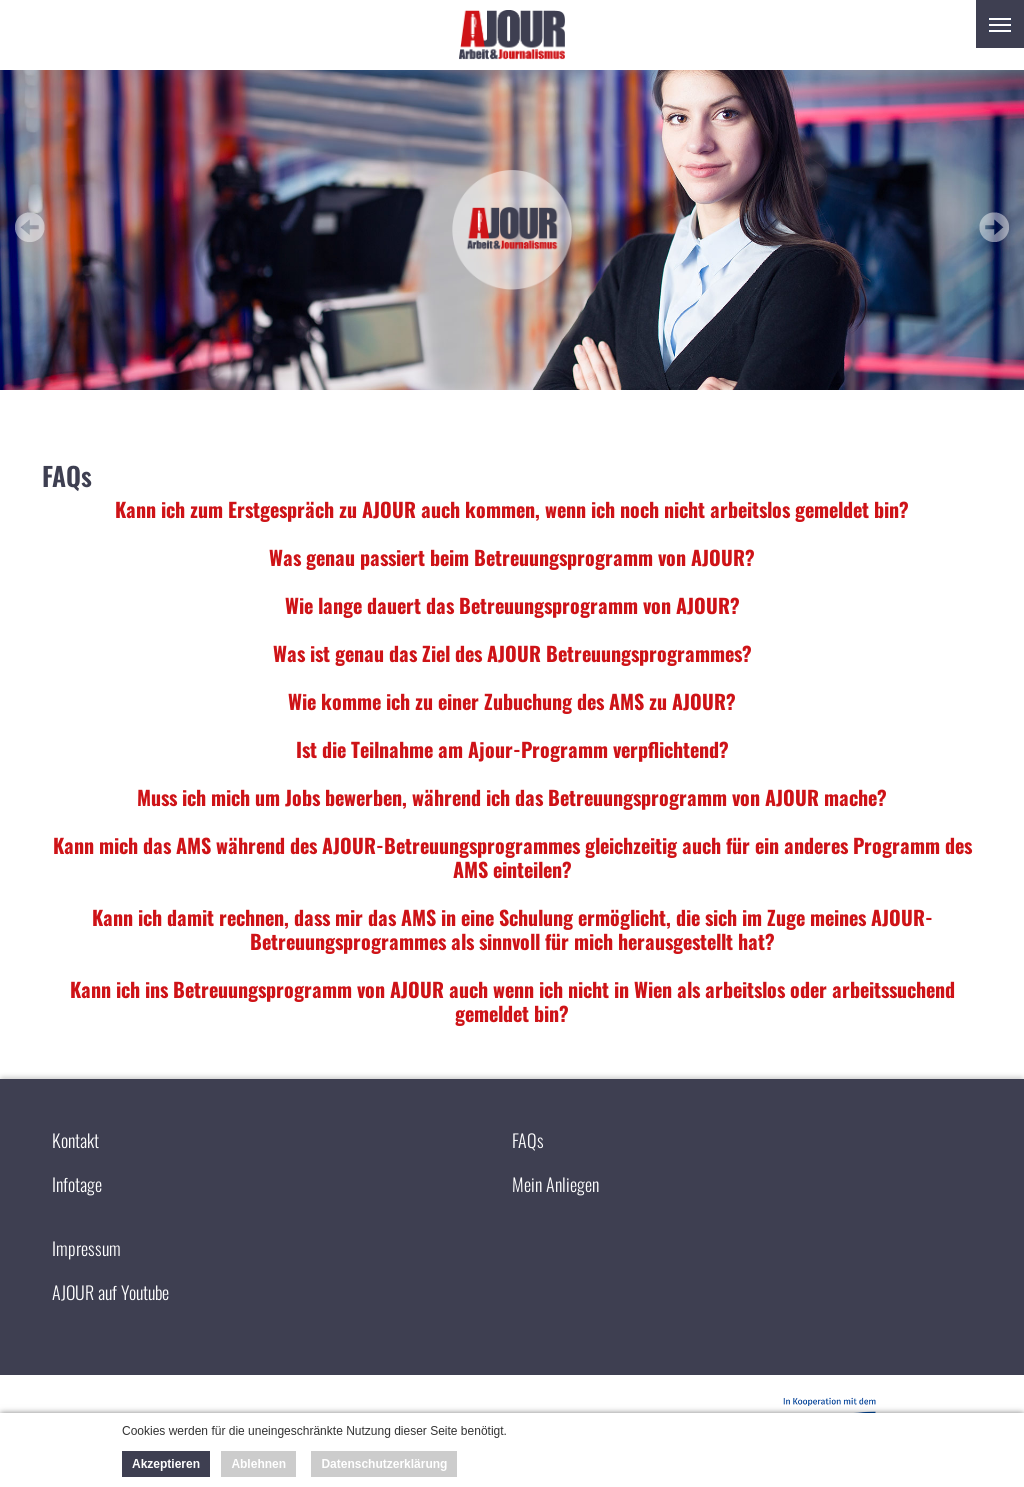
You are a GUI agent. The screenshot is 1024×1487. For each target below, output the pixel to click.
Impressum (86, 1248)
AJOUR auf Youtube (110, 1292)
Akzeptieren (166, 1464)
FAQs (528, 1140)
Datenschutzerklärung (384, 1464)
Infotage (77, 1184)
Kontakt (75, 1140)
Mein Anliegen (555, 1184)
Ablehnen (258, 1464)
